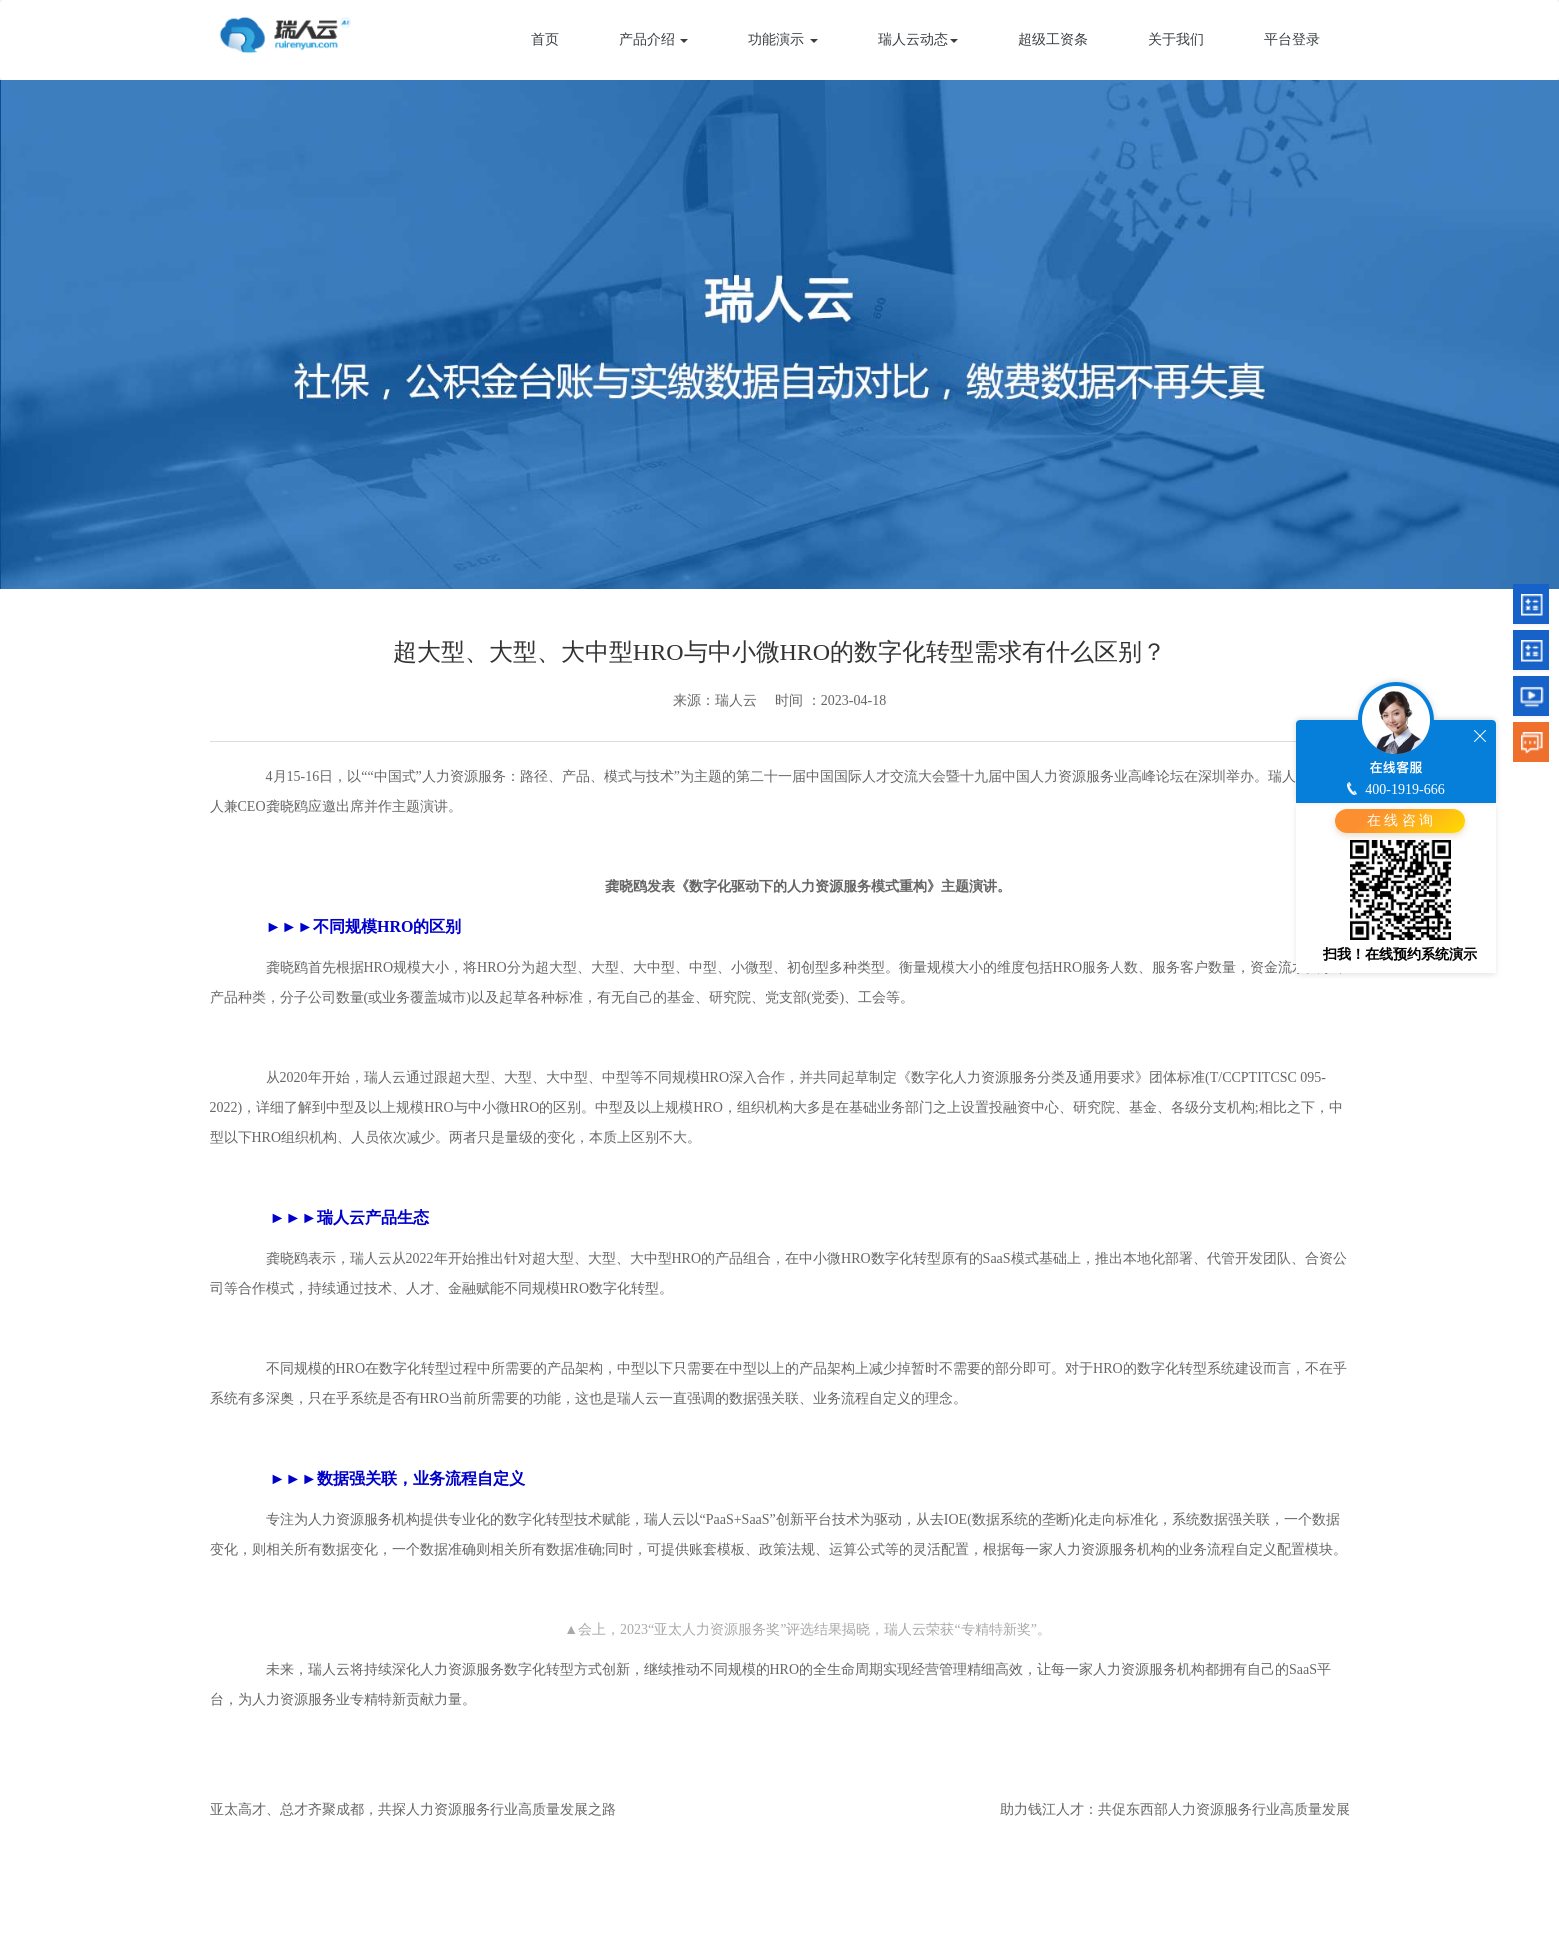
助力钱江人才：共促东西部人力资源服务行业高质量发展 (1175, 1809)
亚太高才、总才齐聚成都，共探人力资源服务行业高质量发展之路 (413, 1809)
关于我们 (1176, 39)
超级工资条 (1053, 39)
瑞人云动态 (918, 39)
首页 (545, 39)
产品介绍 (654, 39)
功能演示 (783, 39)
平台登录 (1292, 39)
